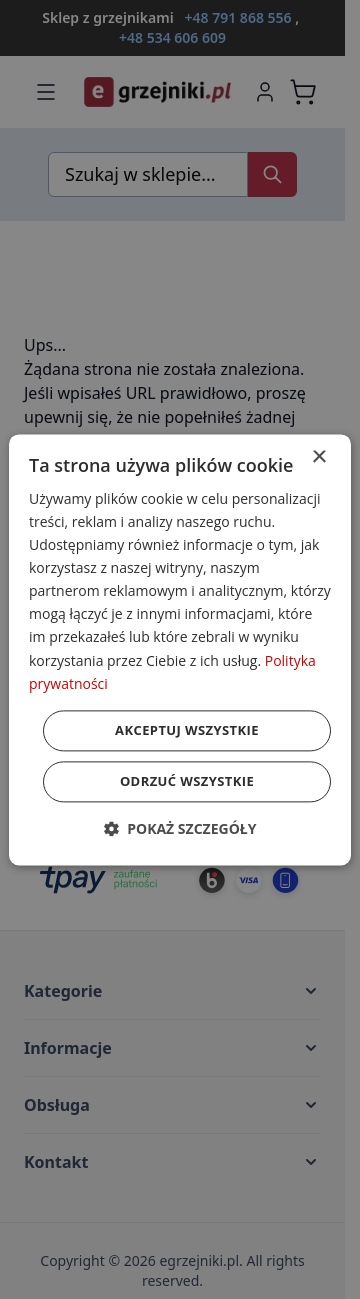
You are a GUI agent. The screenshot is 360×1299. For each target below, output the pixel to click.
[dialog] (180, 649)
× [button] (318, 457)
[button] (180, 828)
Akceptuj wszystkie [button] (187, 730)
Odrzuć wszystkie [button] (187, 781)
